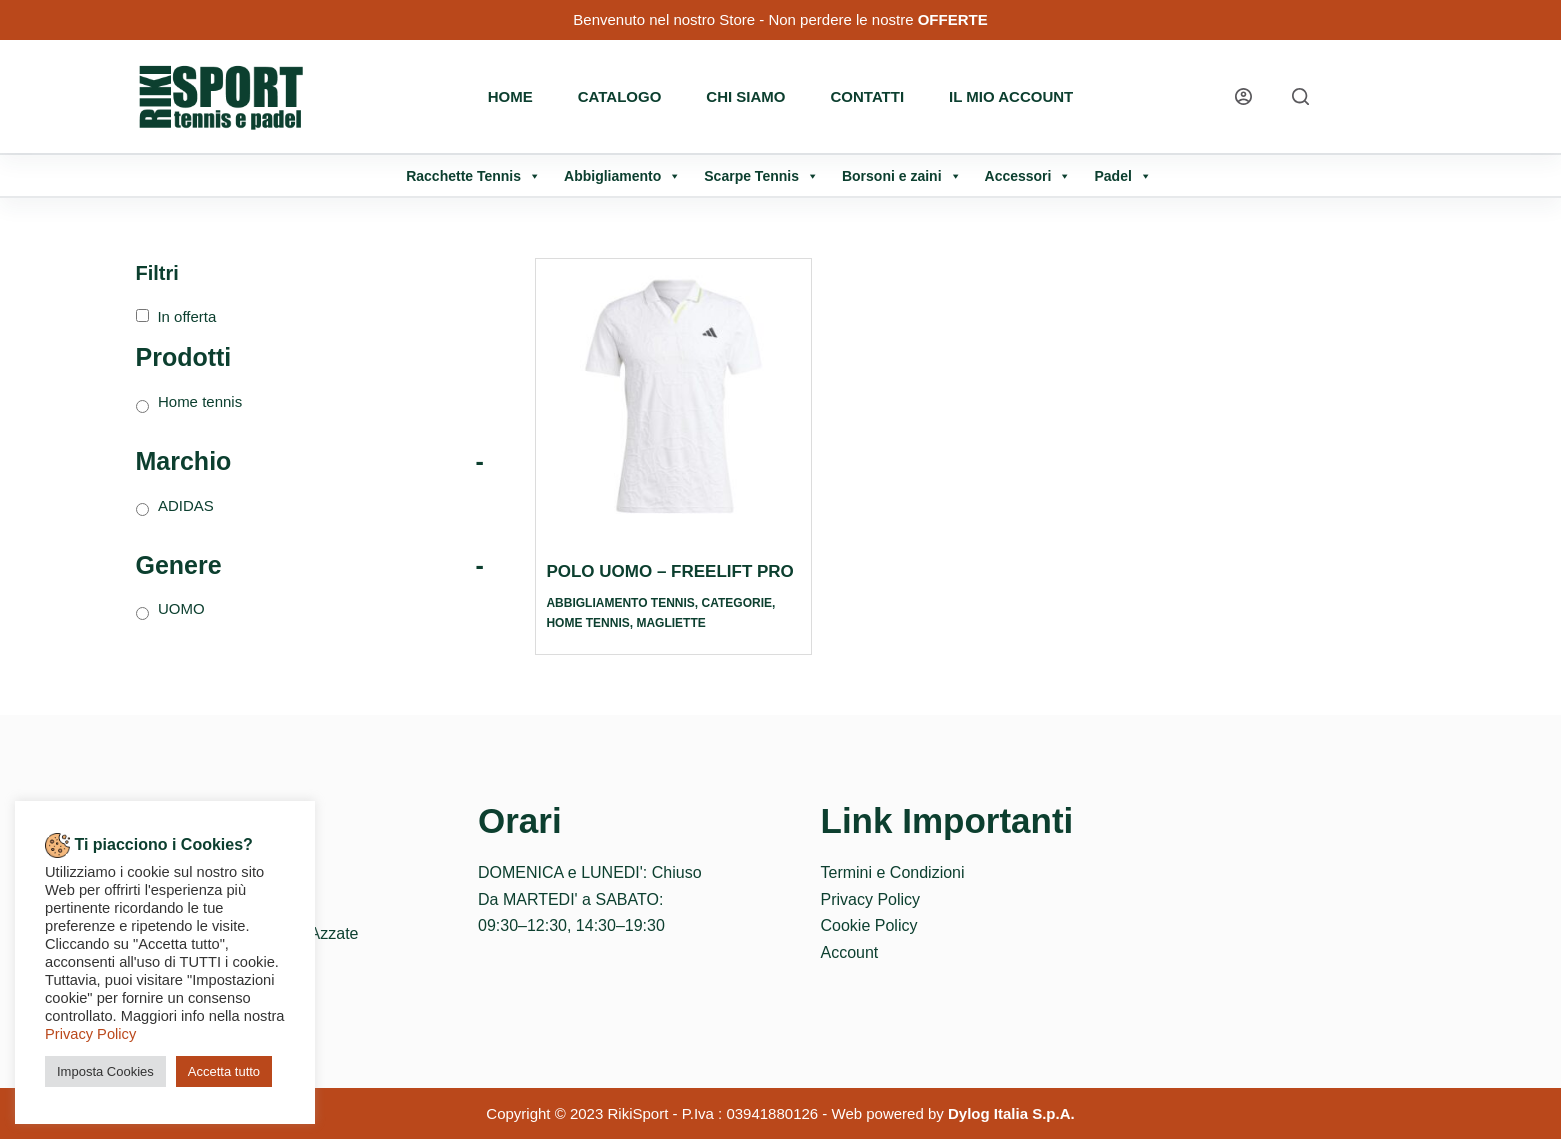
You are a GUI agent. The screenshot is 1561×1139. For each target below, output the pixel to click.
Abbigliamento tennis (620, 603)
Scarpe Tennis (761, 176)
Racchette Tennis (473, 176)
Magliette (670, 623)
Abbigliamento (622, 176)
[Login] (1243, 96)
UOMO (181, 608)
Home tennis (587, 623)
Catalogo (620, 96)
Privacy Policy (871, 899)
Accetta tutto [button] (224, 1071)
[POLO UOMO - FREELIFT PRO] (673, 396)
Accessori (1028, 176)
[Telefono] (1419, 96)
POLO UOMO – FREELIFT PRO (669, 571)
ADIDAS (186, 505)
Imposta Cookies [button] (105, 1071)
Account (850, 952)
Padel (1122, 176)
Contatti (868, 96)
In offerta (186, 316)
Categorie (737, 603)
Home (510, 96)
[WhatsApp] (1381, 96)
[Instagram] (1343, 96)
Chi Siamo (745, 96)
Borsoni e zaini (902, 176)
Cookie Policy (869, 925)
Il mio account (1011, 96)
